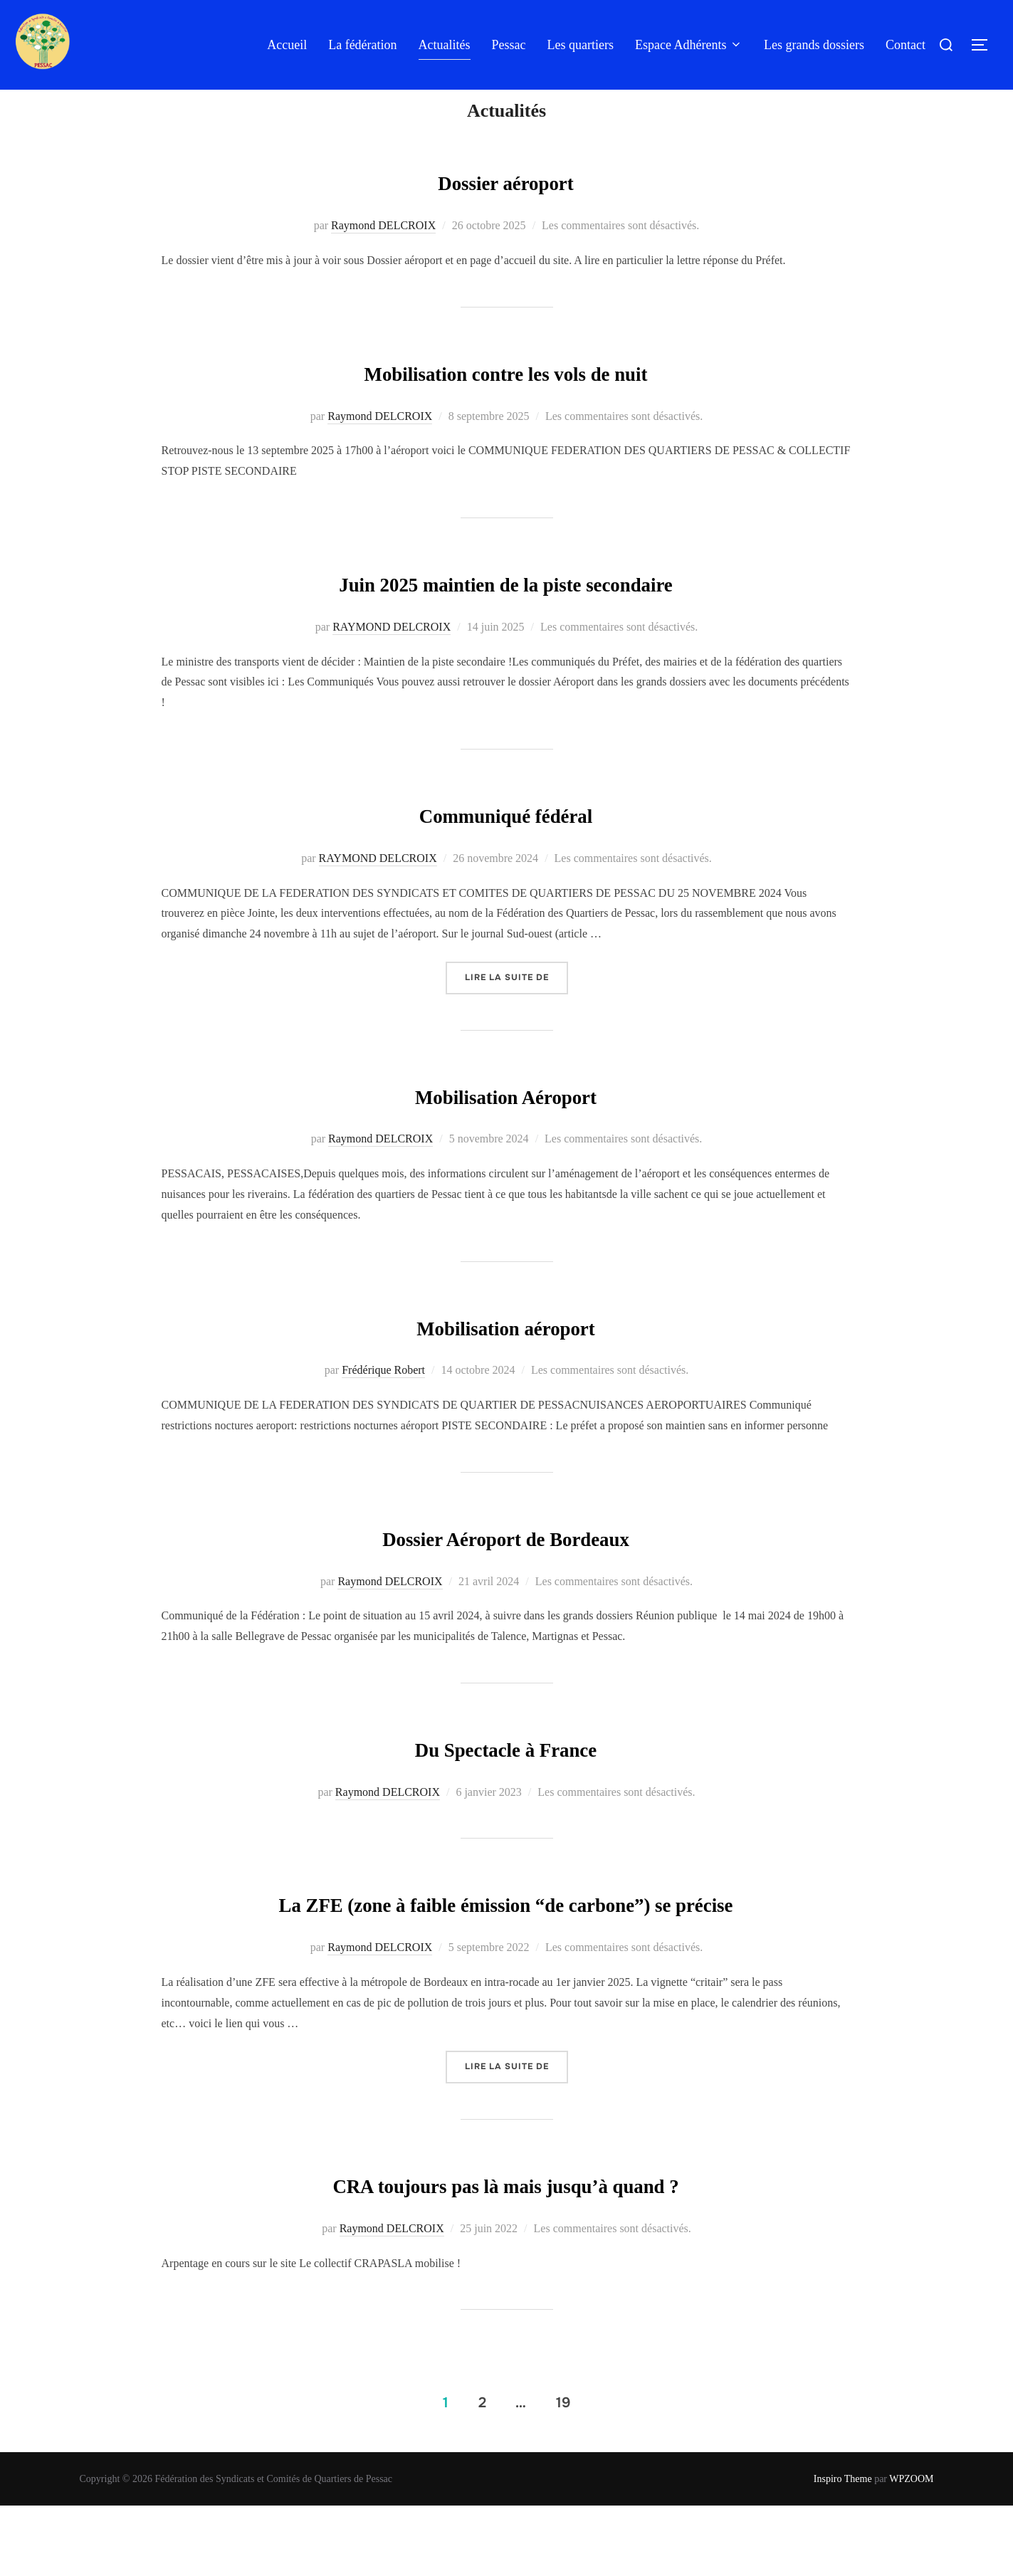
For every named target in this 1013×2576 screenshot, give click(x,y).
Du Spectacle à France (505, 1775)
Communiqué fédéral (506, 841)
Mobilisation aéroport (505, 1353)
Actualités (445, 45)
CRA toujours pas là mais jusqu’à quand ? (505, 2253)
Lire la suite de (516, 1004)
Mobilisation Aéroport (506, 1121)
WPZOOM (911, 2548)
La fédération (362, 45)
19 (563, 2472)
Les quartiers (580, 45)
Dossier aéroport (505, 208)
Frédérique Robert (383, 1398)
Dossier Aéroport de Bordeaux (506, 1563)
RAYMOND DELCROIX (391, 655)
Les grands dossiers (814, 45)
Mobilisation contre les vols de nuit (506, 399)
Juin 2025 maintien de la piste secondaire (505, 610)
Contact (905, 45)
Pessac (509, 45)
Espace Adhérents (688, 45)
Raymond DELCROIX (383, 254)
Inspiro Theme (843, 2548)
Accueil (287, 45)
